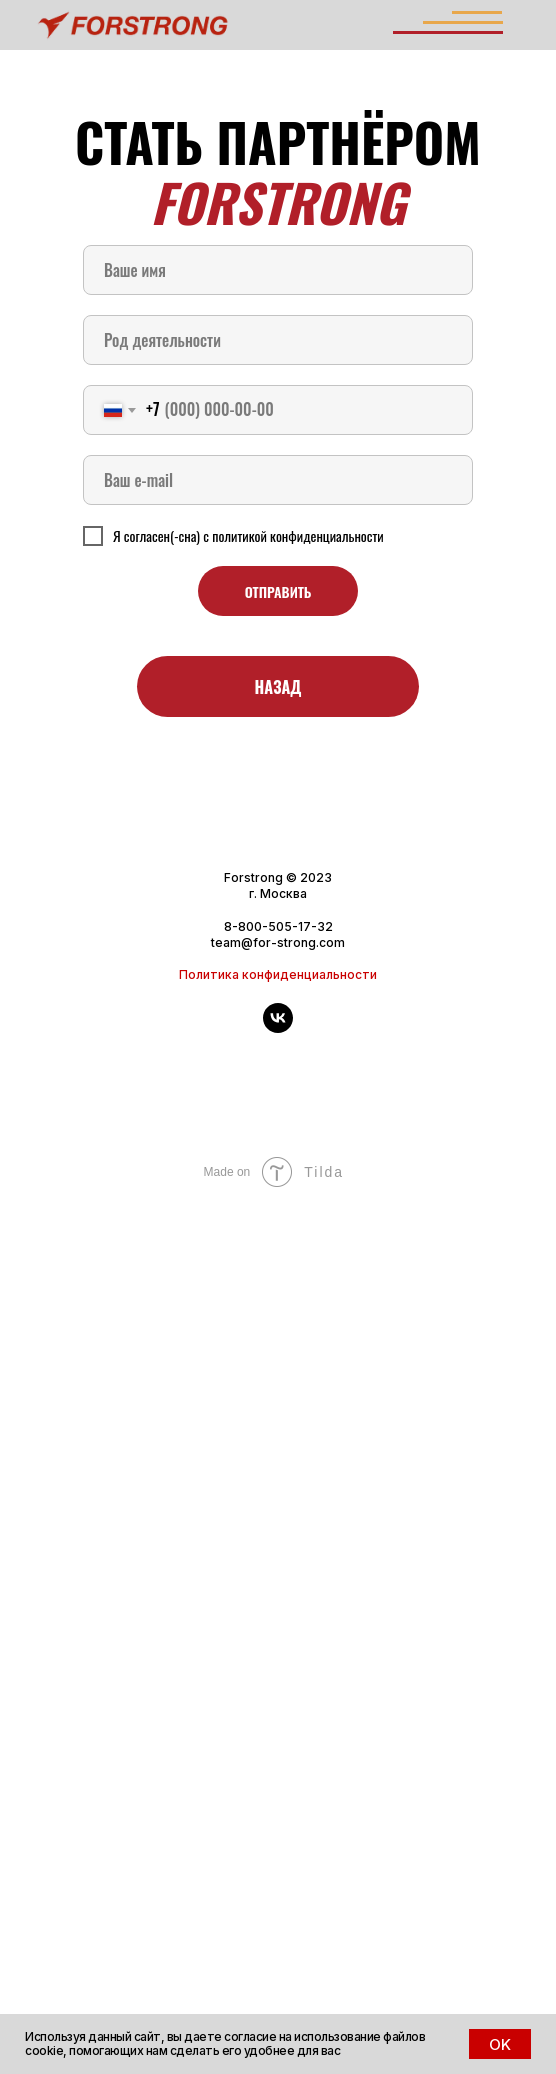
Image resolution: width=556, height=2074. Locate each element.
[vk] (278, 1027)
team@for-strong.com (278, 942)
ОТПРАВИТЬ (278, 591)
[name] (278, 270)
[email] (278, 480)
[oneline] (278, 340)
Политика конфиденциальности (278, 974)
